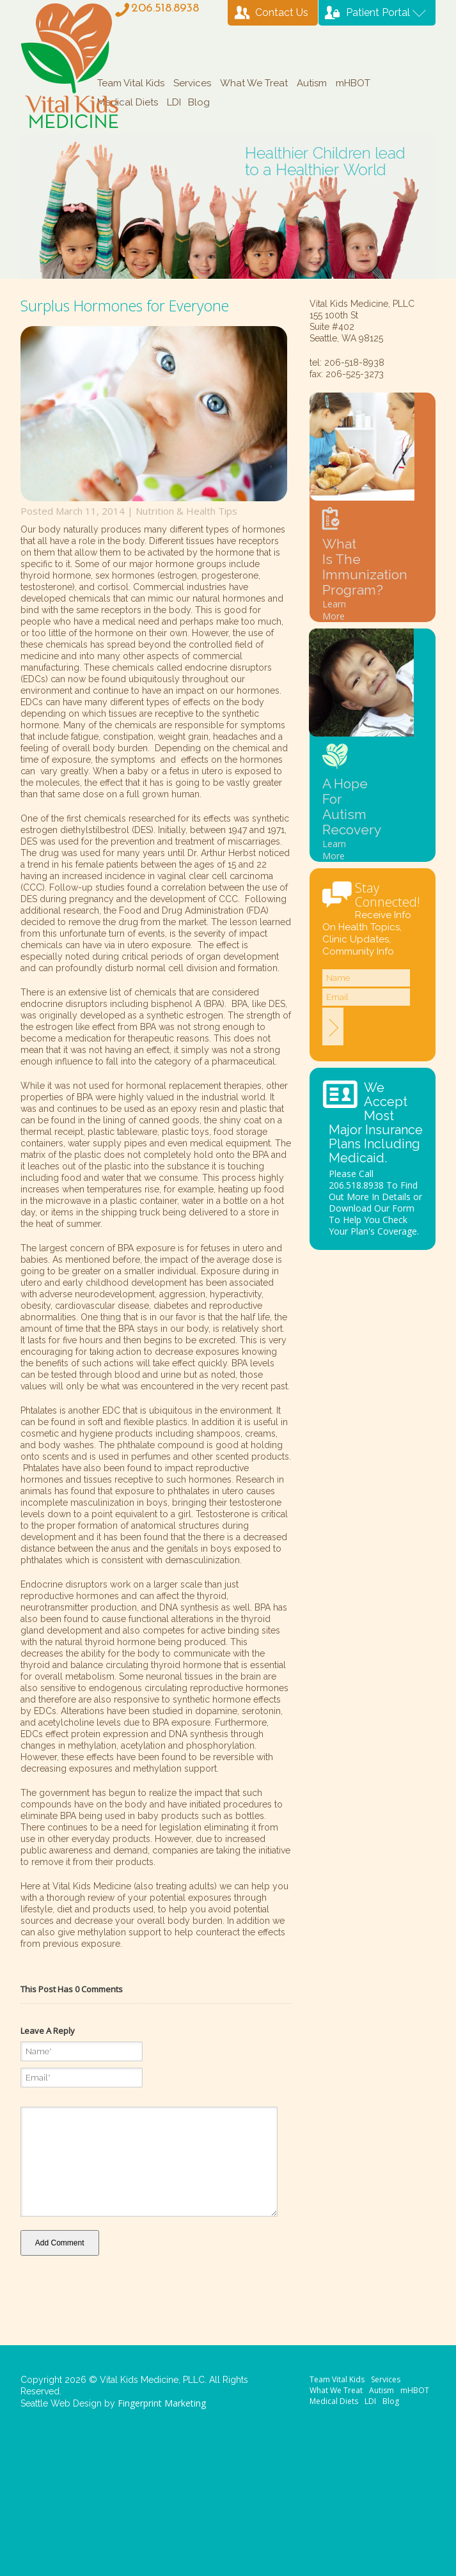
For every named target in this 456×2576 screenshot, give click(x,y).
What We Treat (254, 83)
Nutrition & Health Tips (186, 510)
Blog (199, 102)
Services (192, 83)
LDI (174, 102)
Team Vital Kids (130, 83)
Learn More (334, 610)
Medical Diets (127, 102)
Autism (312, 83)
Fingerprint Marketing (162, 2403)
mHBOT (353, 83)
